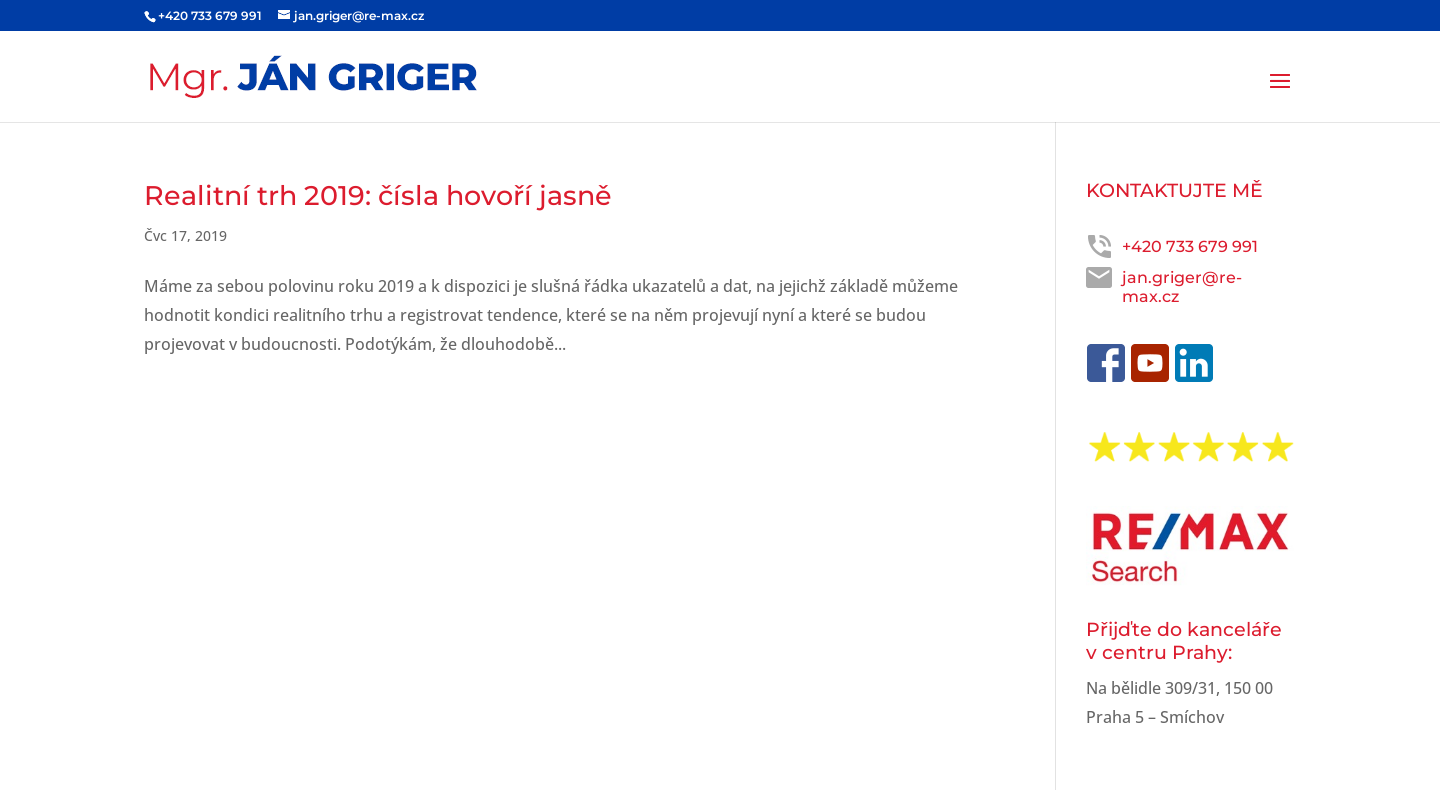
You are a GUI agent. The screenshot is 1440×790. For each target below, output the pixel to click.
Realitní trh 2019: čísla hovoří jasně (378, 195)
